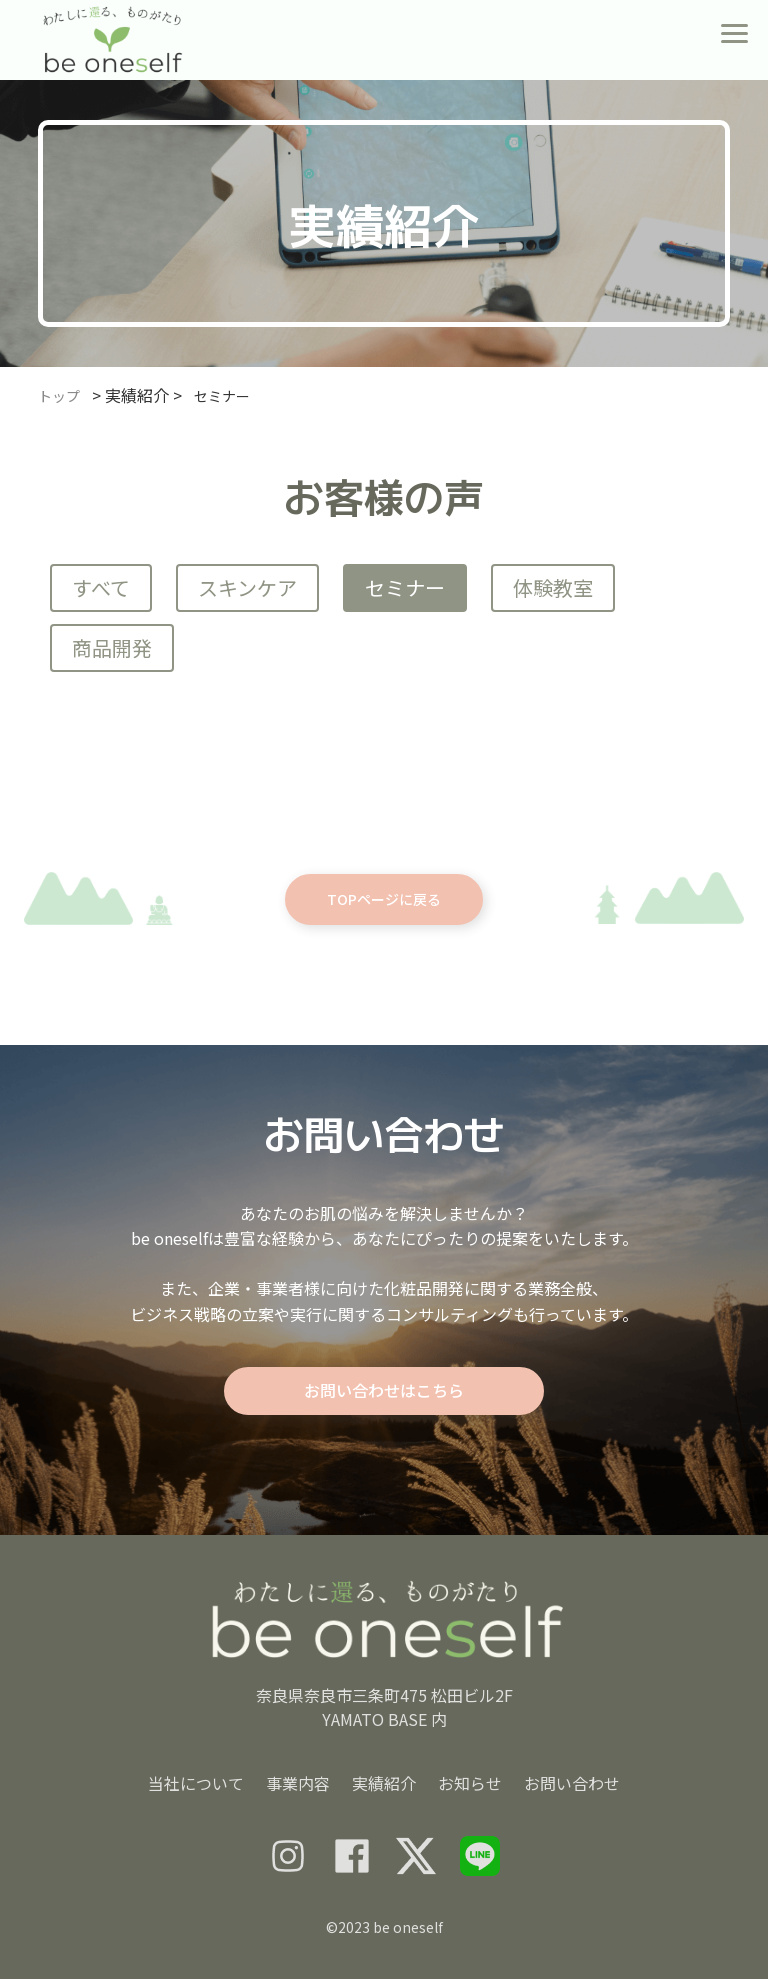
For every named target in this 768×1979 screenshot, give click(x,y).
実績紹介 (384, 1783)
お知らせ (470, 1783)
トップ (59, 396)
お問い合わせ (572, 1783)
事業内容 (298, 1783)
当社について (196, 1783)
